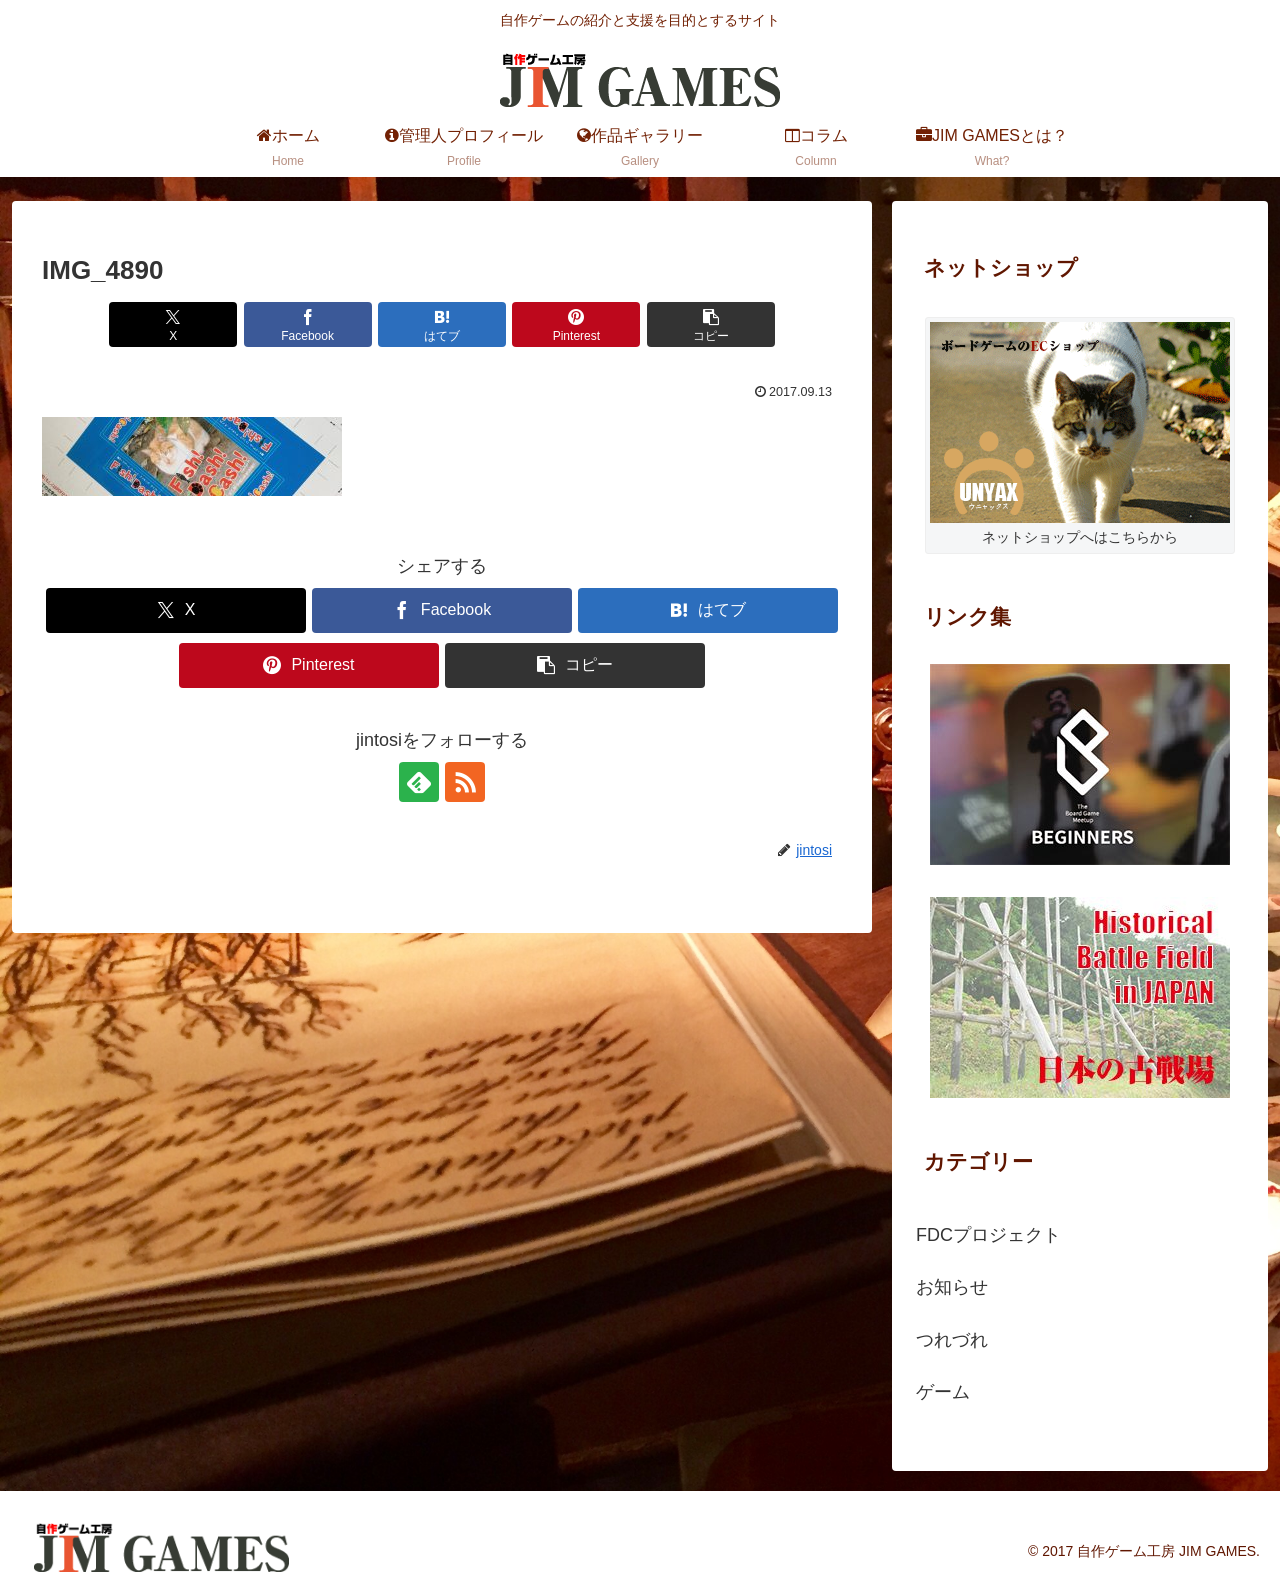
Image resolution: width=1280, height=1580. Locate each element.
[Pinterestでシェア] (576, 324)
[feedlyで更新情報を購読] (419, 782)
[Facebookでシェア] (308, 324)
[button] (711, 324)
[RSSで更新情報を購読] (465, 782)
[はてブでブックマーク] (442, 324)
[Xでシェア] (173, 324)
